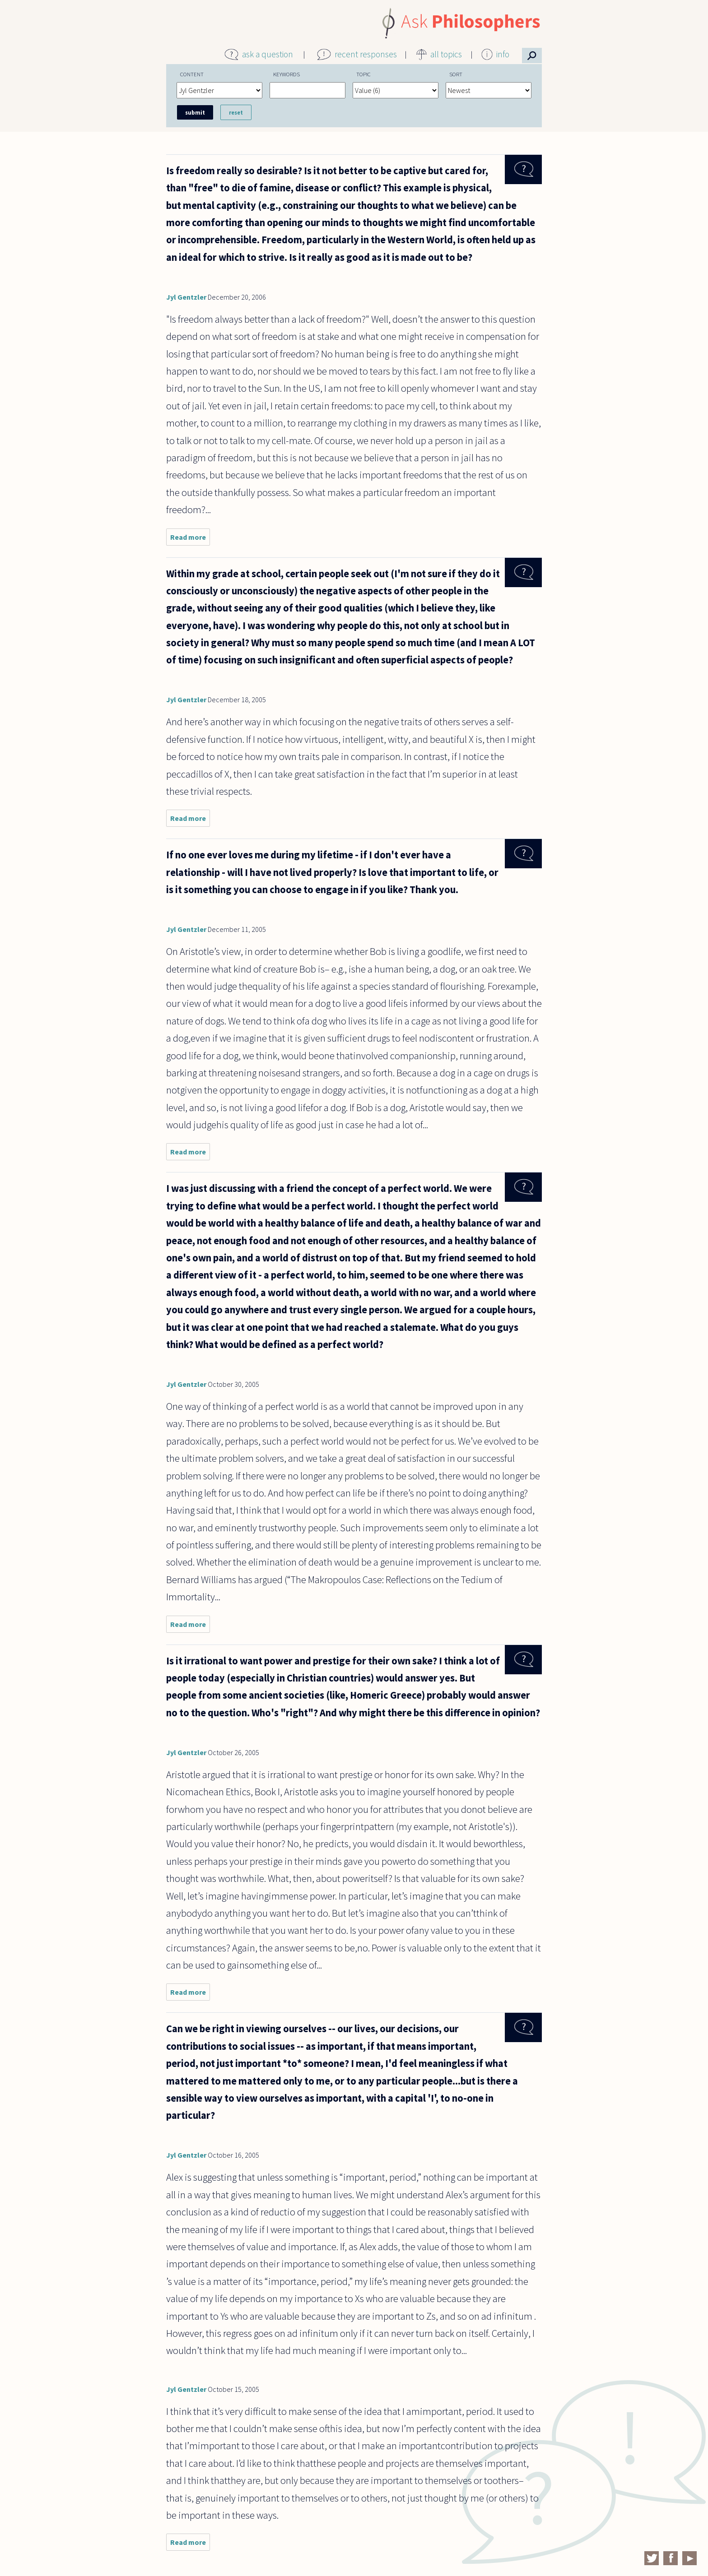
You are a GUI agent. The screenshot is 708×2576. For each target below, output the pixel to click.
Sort (455, 74)
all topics (446, 54)
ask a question (267, 54)
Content (192, 74)
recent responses (366, 54)
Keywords (286, 74)
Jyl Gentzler (186, 296)
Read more (190, 539)
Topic (363, 74)
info (502, 54)
